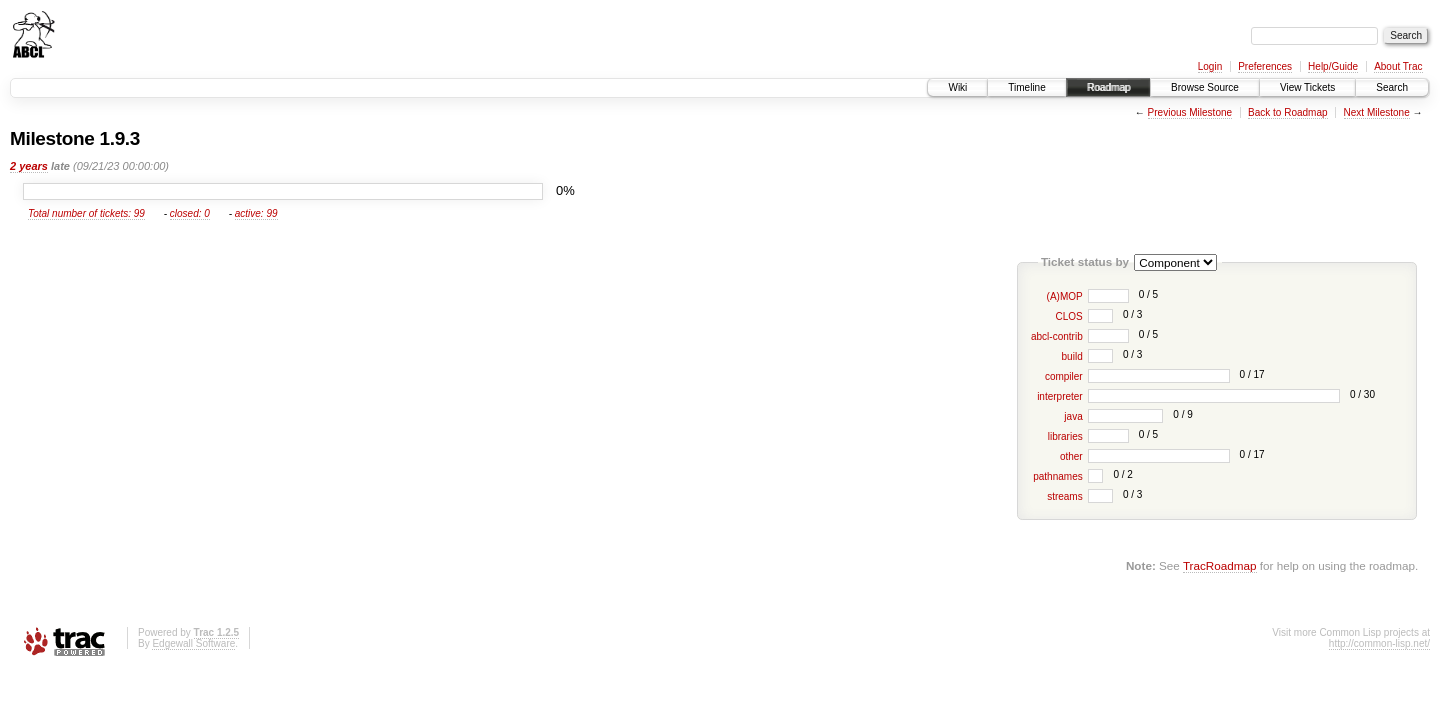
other (1071, 456)
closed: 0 (190, 213)
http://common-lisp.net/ (1379, 643)
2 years (29, 166)
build (1072, 356)
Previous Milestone (1190, 112)
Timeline (1026, 87)
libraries (1065, 436)
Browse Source (1205, 87)
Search (1392, 87)
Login (1210, 66)
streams (1065, 496)
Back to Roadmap (1288, 112)
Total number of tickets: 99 (86, 213)
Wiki (957, 87)
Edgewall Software (193, 643)
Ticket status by (1085, 261)
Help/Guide (1333, 66)
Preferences (1265, 66)
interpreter (1060, 396)
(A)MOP (1065, 296)
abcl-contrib (1057, 336)
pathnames (1057, 476)
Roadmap (1108, 87)
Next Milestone (1377, 112)
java (1073, 416)
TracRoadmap (1220, 565)
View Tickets (1307, 87)
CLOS (1068, 316)
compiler (1064, 376)
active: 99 (256, 213)
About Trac (1398, 66)
